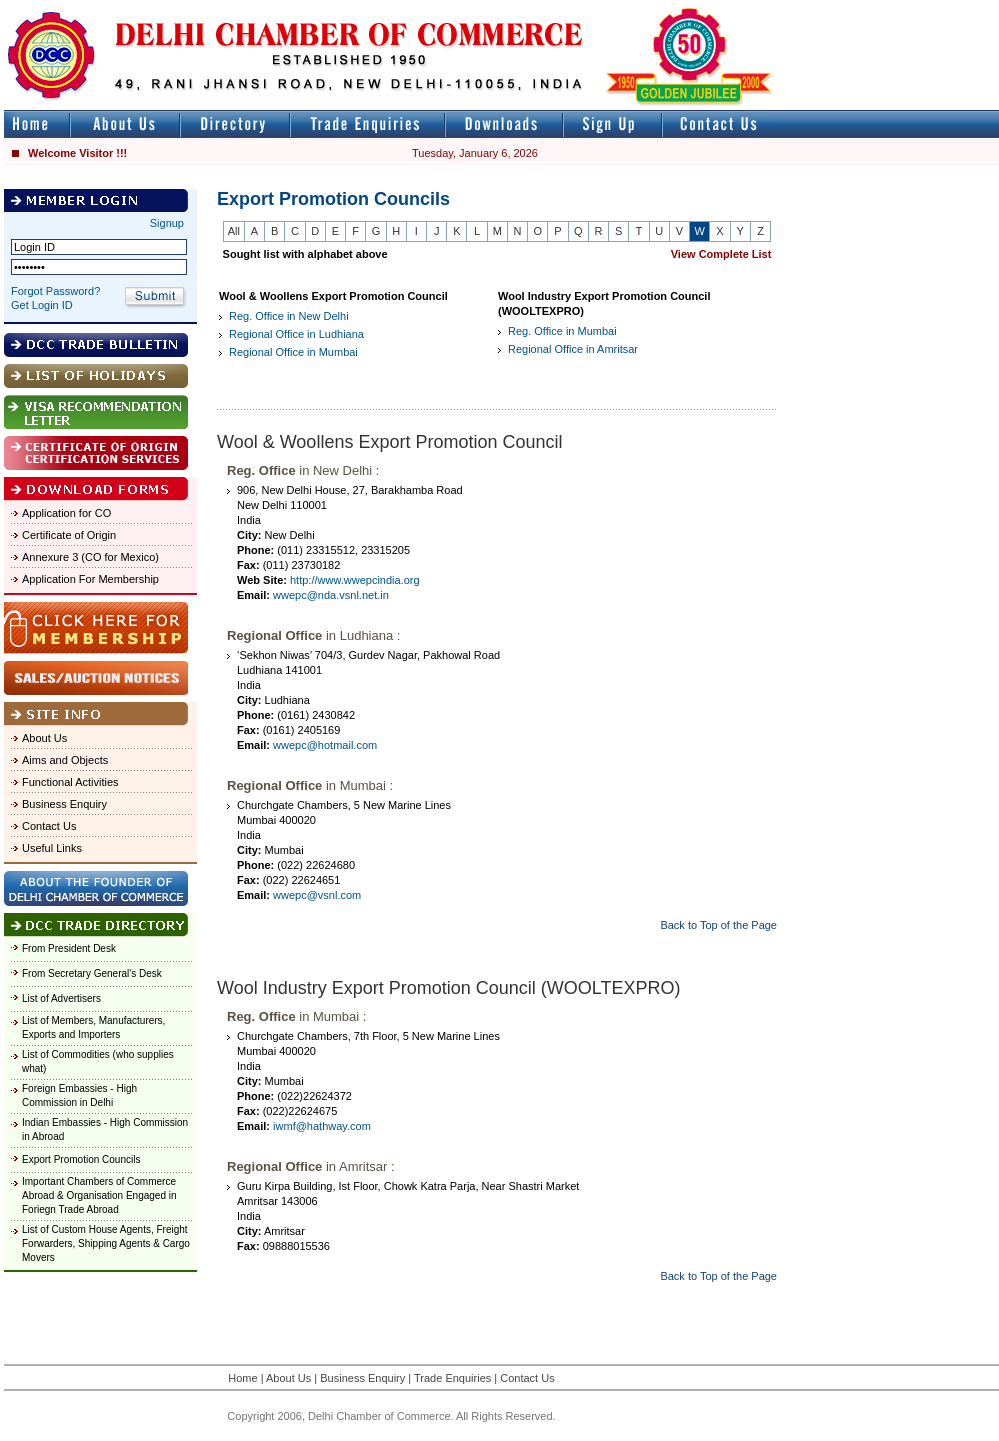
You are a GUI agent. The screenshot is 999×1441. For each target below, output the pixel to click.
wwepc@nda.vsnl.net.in (331, 595)
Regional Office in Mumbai (293, 352)
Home (242, 1378)
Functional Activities (70, 782)
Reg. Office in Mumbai (562, 331)
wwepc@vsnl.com (317, 895)
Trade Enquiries (452, 1378)
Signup (167, 223)
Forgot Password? (55, 291)
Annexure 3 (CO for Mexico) (90, 557)
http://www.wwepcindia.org (355, 580)
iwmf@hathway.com (322, 1126)
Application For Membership (90, 579)
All (234, 231)
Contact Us (49, 826)
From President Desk (69, 948)
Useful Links (52, 848)
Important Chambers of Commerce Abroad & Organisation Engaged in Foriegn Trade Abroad (99, 1195)
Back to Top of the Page (718, 925)
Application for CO (66, 513)
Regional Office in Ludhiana (296, 334)
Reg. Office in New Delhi (289, 316)
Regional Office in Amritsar (573, 349)
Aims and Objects (65, 760)
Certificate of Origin (69, 535)
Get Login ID (42, 305)
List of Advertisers (61, 998)
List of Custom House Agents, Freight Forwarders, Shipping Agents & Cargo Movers (106, 1243)
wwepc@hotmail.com (325, 745)
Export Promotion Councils (81, 1159)
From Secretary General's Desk (92, 973)
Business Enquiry (64, 804)
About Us (44, 738)
